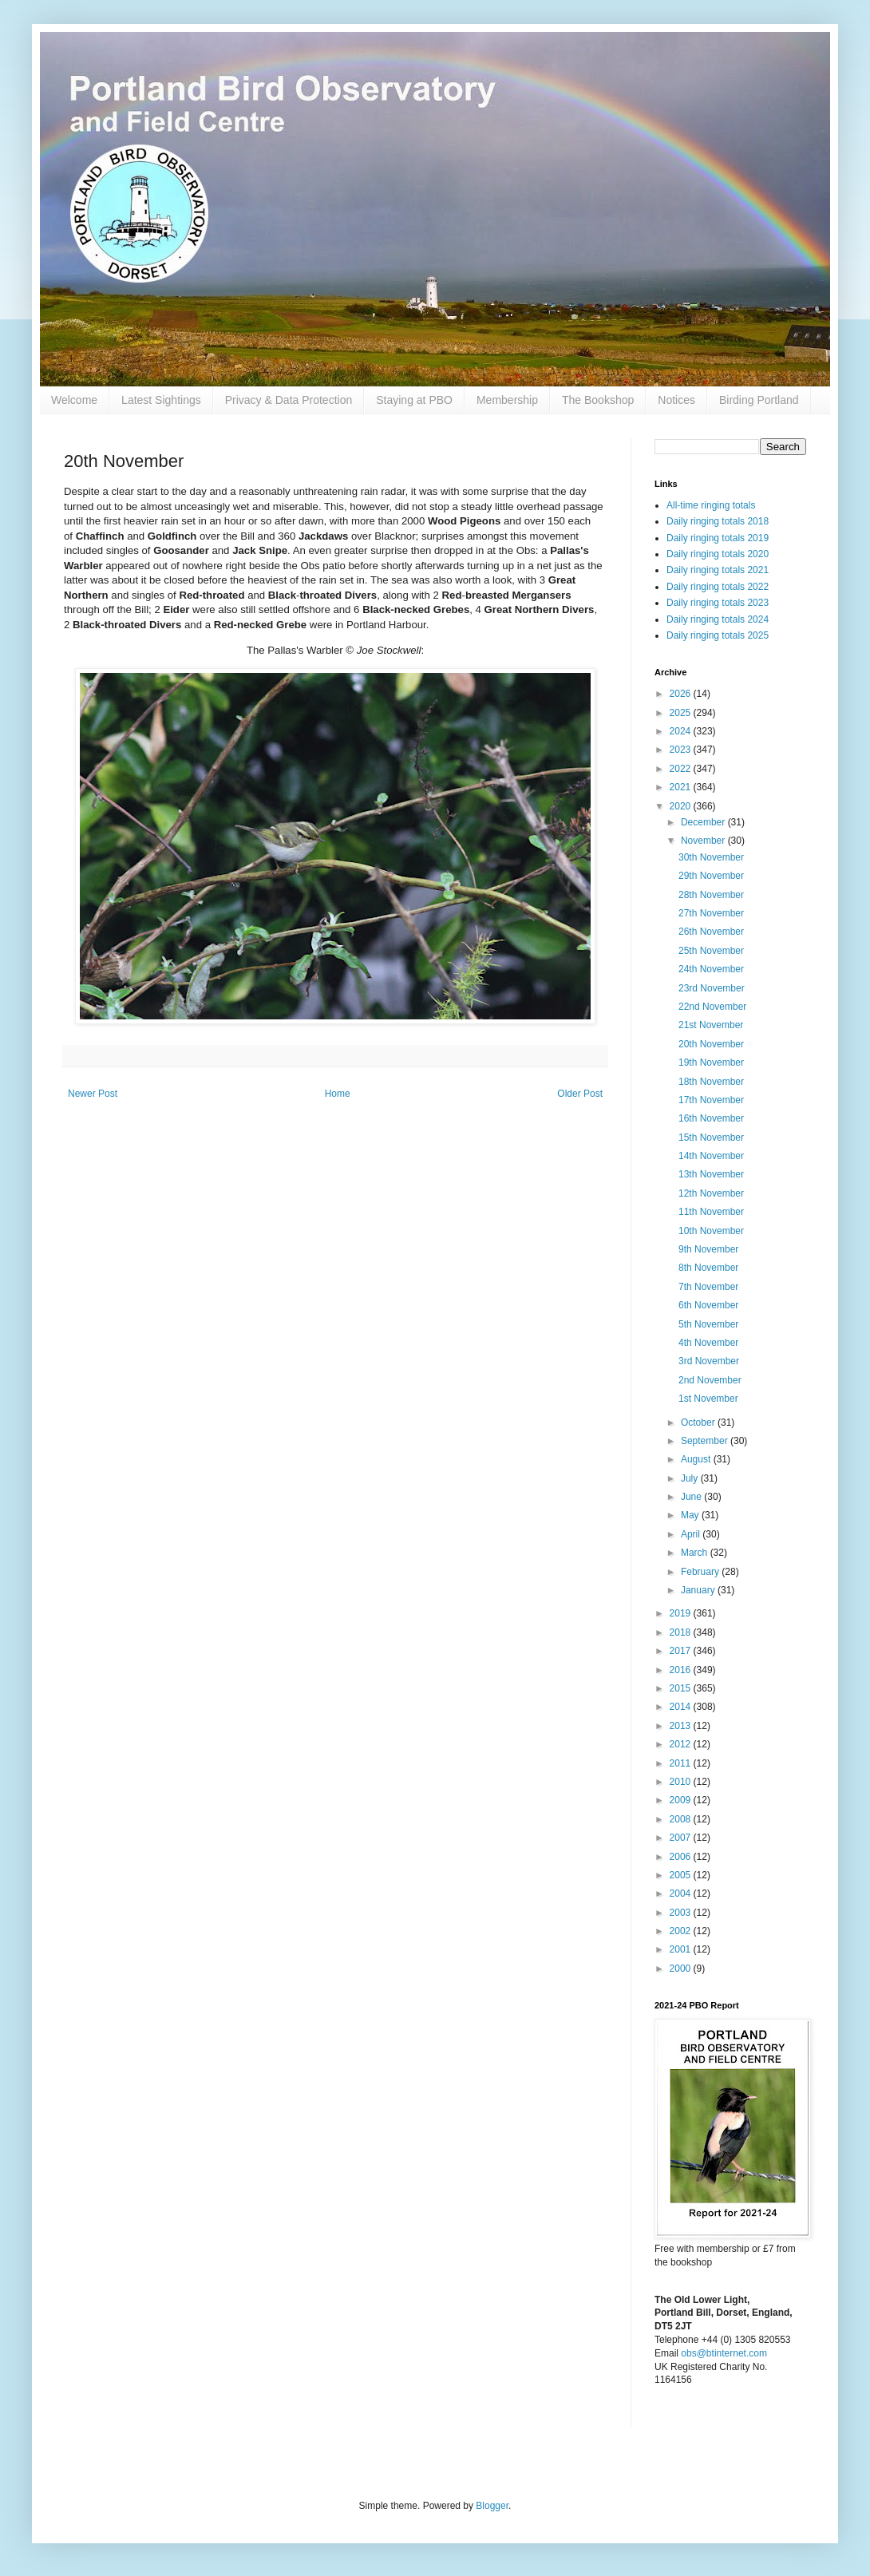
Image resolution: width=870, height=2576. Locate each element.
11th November (711, 1211)
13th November (711, 1174)
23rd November (711, 988)
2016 (682, 1670)
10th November (711, 1231)
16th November (711, 1118)
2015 (682, 1688)
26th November (711, 931)
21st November (710, 1025)
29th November (711, 875)
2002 (682, 1931)
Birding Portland (759, 400)
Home (337, 1093)
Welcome (74, 400)
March (695, 1552)
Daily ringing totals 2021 (717, 570)
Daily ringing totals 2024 (717, 619)
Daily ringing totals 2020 (717, 554)
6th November (708, 1305)
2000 (682, 1968)
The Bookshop (598, 400)
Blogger (492, 2505)
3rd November (708, 1361)
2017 (682, 1650)
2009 (682, 1800)
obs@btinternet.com (724, 2353)
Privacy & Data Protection (289, 400)
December (704, 822)
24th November (711, 969)
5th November (708, 1324)
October (699, 1422)
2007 (682, 1837)
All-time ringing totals (710, 505)
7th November (708, 1286)
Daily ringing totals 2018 (717, 521)
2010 (682, 1781)
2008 (682, 1819)
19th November (711, 1062)
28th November (711, 894)
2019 (682, 1613)
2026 (682, 693)
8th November (708, 1267)
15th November (711, 1137)
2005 (682, 1875)
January (699, 1590)
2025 (682, 712)
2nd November (709, 1380)
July (691, 1478)
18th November (711, 1081)
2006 (682, 1856)
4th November (708, 1342)
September (705, 1440)
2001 (682, 1949)
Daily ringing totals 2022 (717, 586)
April (691, 1534)
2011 (682, 1763)
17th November (711, 1100)
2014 (682, 1706)
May (691, 1515)
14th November (711, 1155)
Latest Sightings (161, 400)
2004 (682, 1893)
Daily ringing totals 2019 (717, 538)
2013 (682, 1725)
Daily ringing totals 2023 (717, 602)
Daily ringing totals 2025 (717, 635)
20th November (711, 1044)
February (701, 1571)
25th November (711, 950)
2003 (682, 1912)
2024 (682, 731)
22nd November (712, 1006)
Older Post (580, 1093)
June (692, 1496)
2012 (682, 1744)
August (697, 1459)
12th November (711, 1193)
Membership (507, 400)
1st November (708, 1398)
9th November (708, 1249)
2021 (682, 787)
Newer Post (92, 1093)
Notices (676, 400)
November (704, 840)
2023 (682, 749)
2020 (682, 806)
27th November (711, 913)
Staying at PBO (414, 400)
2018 (682, 1632)
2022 (682, 768)
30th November (711, 857)
